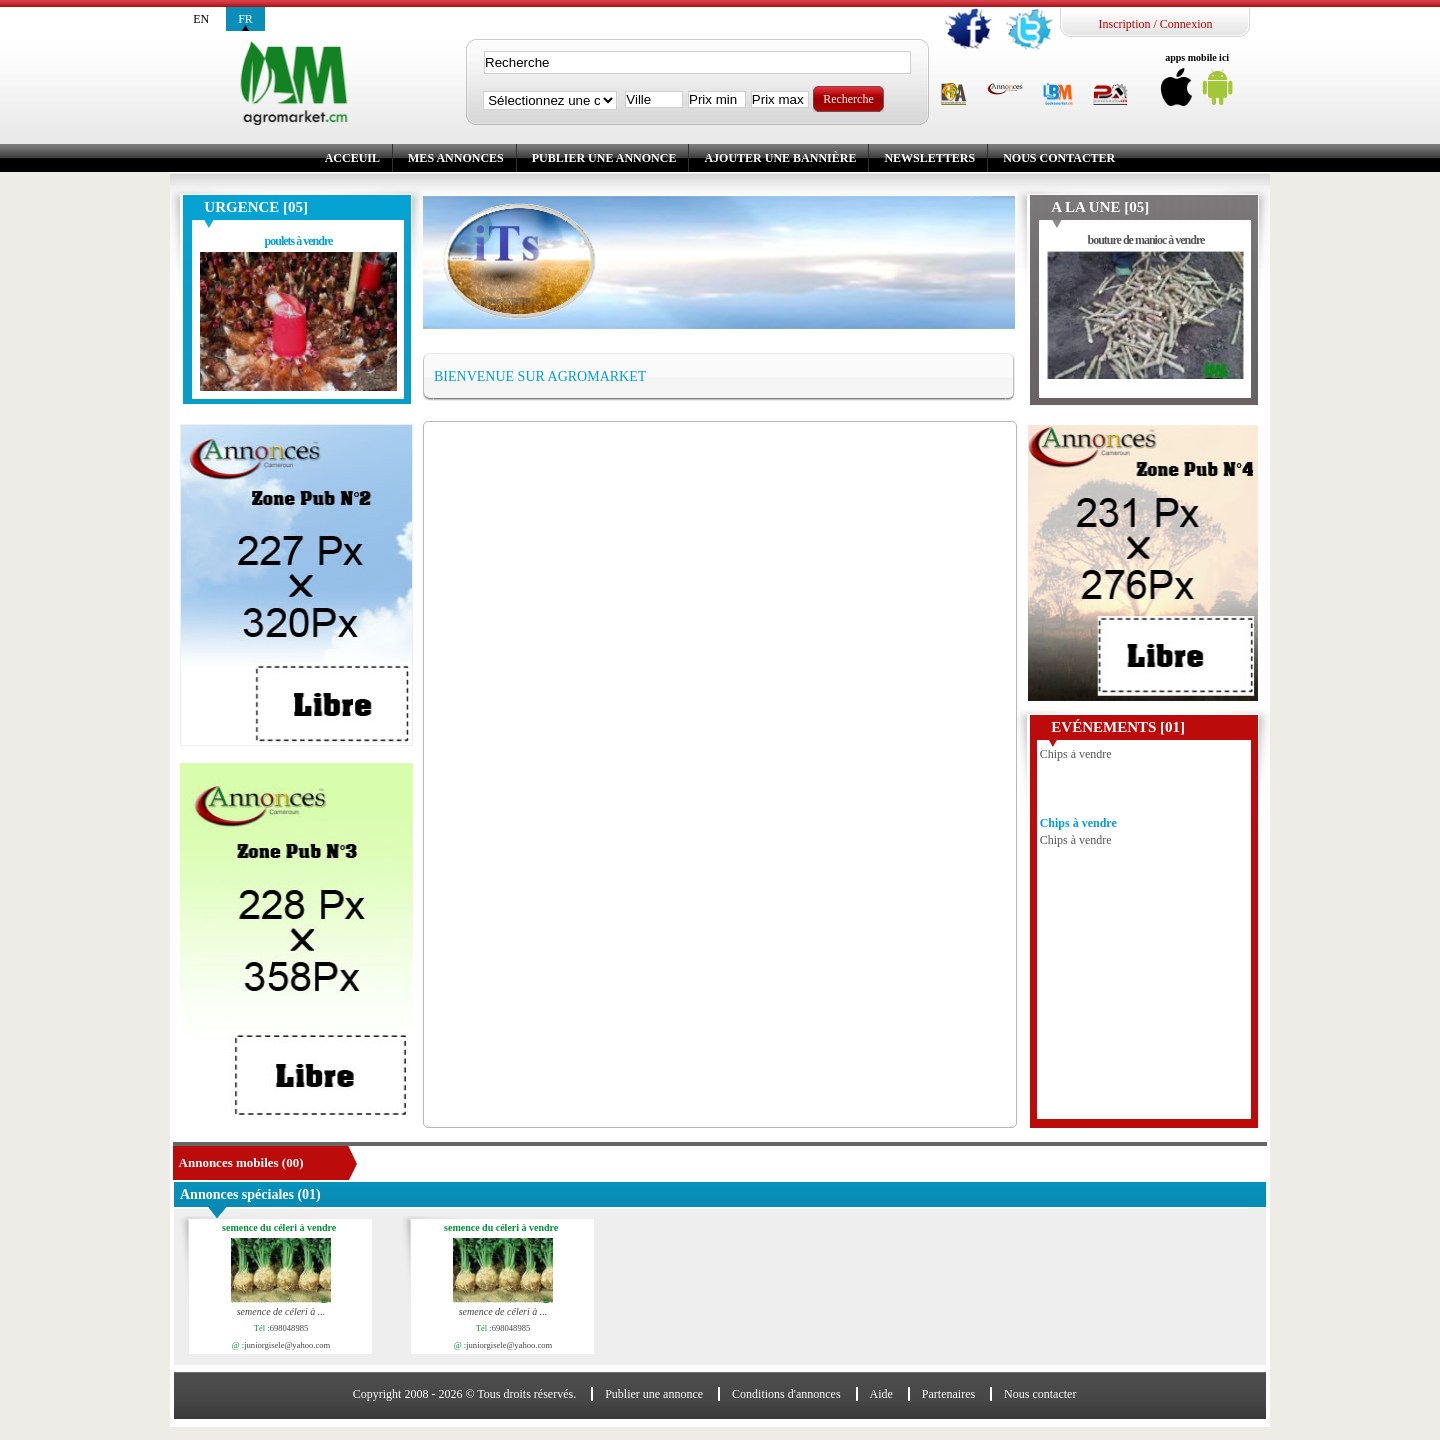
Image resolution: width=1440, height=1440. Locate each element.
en (201, 19)
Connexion (1186, 24)
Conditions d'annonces (786, 1394)
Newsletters (929, 158)
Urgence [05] (256, 207)
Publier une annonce (604, 158)
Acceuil (352, 158)
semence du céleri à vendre (282, 1228)
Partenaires (948, 1394)
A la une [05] (1100, 207)
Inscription (1124, 24)
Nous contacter (1059, 158)
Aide (881, 1394)
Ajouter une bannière (780, 158)
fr (245, 19)
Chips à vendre (1078, 827)
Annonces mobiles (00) (241, 1162)
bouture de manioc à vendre (1145, 240)
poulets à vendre (299, 241)
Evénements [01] (1118, 727)
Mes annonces (456, 158)
